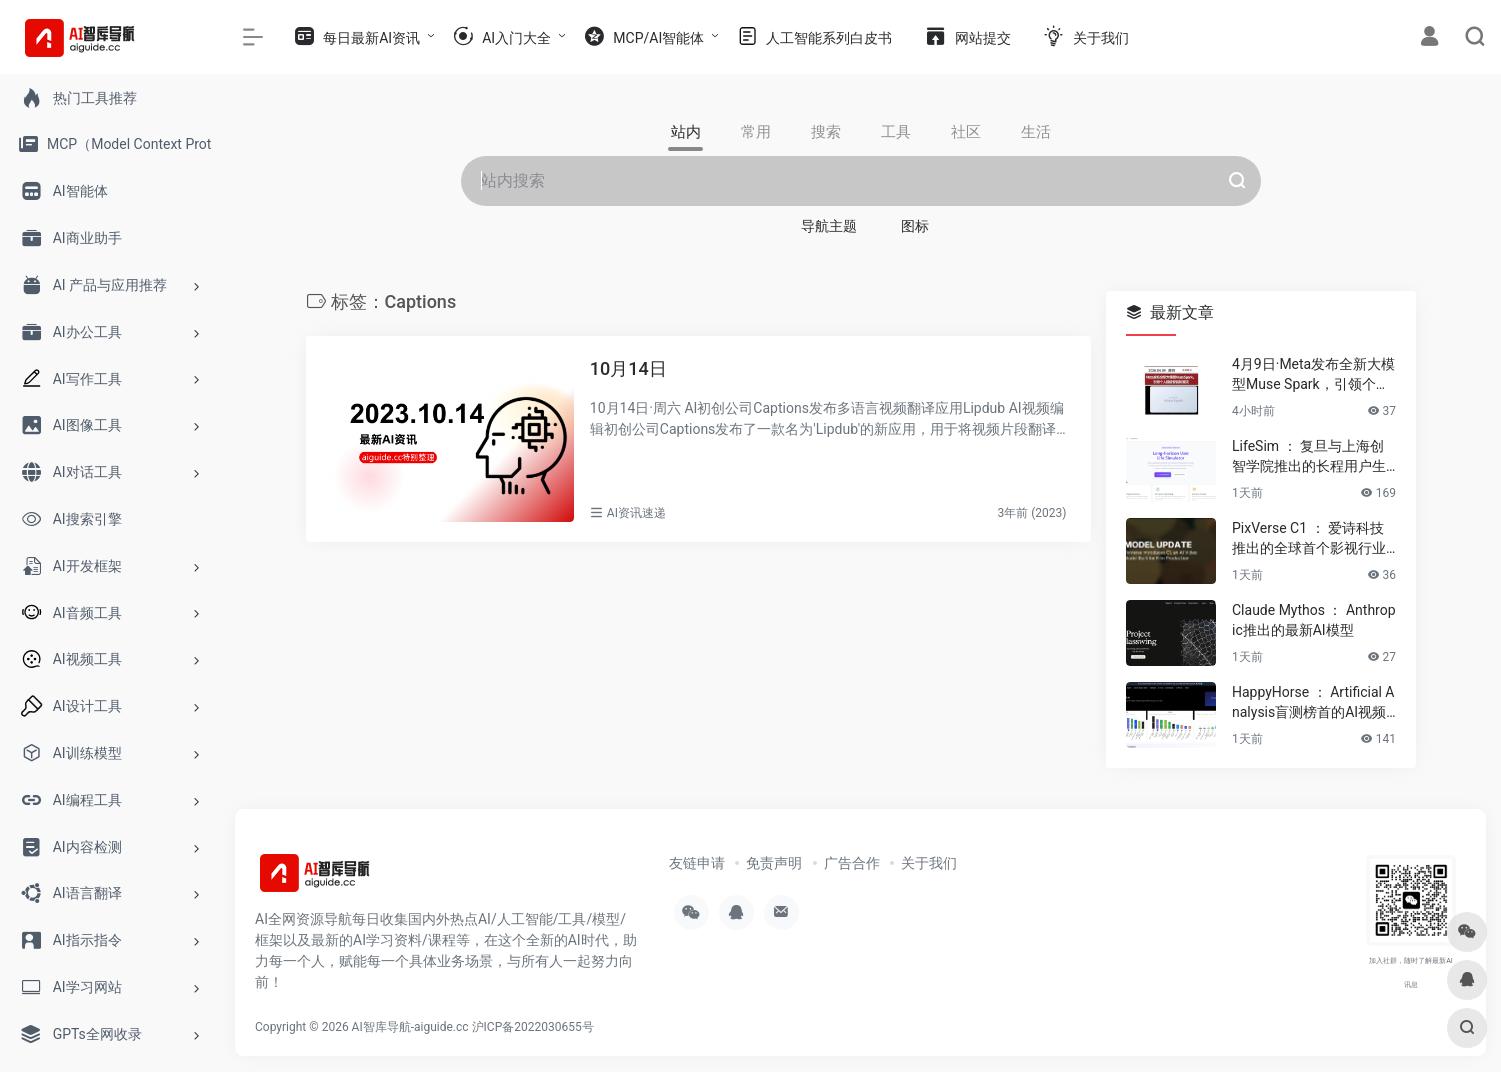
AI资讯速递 (636, 513)
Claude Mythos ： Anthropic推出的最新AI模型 (1314, 620)
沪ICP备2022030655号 (533, 1027)
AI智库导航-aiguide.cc (410, 1027)
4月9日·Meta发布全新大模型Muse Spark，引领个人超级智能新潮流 (1313, 375)
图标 (915, 226)
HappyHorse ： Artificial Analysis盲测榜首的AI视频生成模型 (1313, 703)
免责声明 (774, 863)
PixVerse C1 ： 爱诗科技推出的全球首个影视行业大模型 (1309, 539)
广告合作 (852, 863)
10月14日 (628, 368)
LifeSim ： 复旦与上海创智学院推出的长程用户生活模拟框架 (1309, 457)
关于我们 (929, 863)
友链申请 (697, 863)
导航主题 (829, 226)
